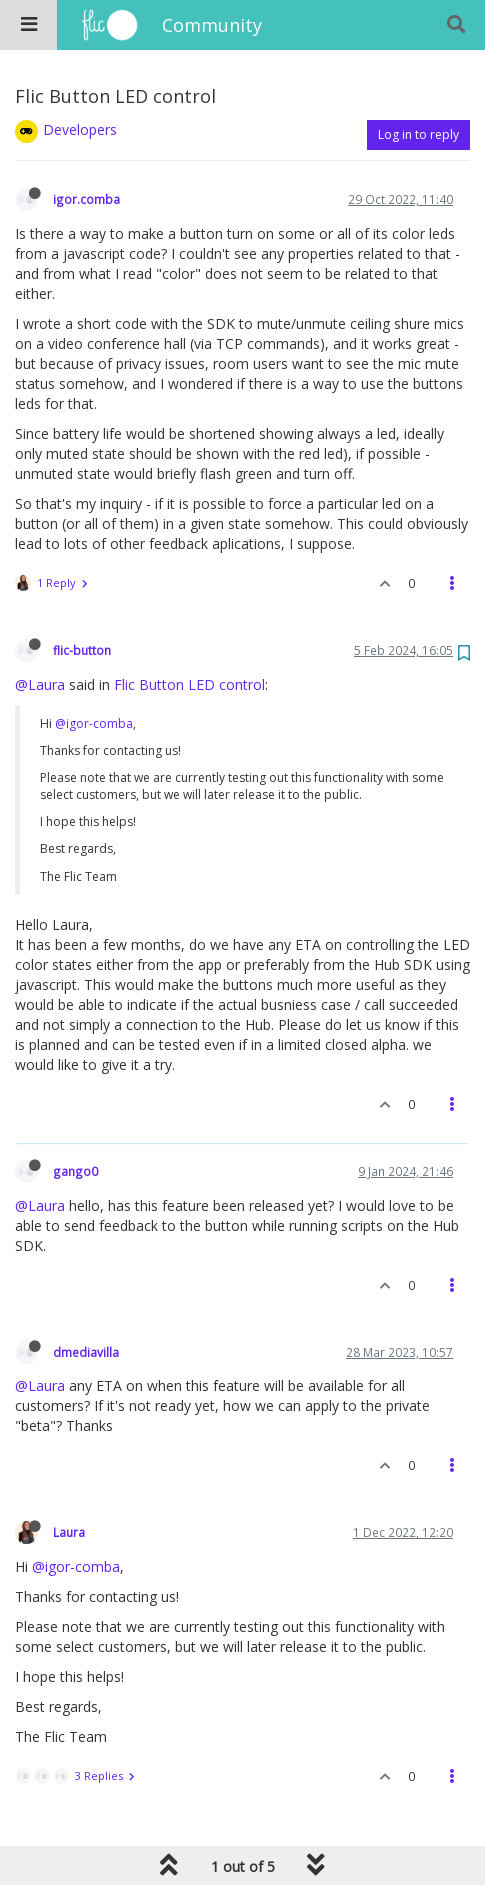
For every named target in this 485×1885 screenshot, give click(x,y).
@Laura (40, 684)
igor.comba (86, 199)
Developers (80, 129)
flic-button (82, 650)
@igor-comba (94, 723)
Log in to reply (418, 134)
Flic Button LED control (189, 684)
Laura (69, 1532)
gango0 (75, 1171)
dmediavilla (86, 1352)
